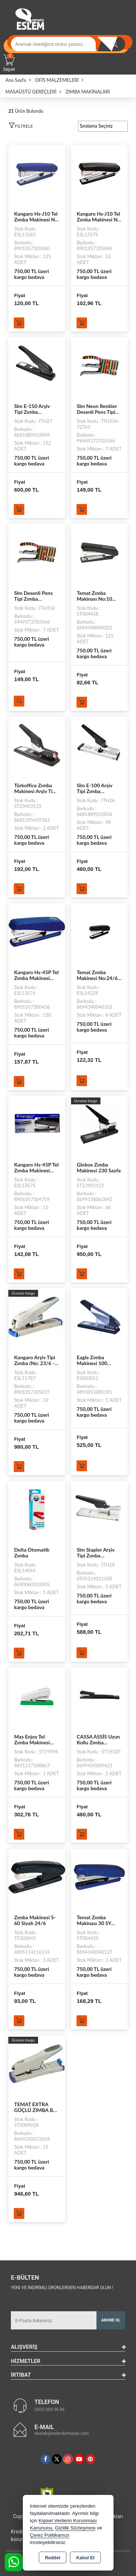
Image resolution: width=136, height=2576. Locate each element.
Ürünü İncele (19, 701)
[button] (20, 127)
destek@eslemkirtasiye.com (61, 2433)
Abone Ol (111, 2320)
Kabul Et (85, 2557)
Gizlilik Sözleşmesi (75, 2528)
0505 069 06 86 (49, 2409)
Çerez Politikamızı (50, 2535)
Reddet (52, 2557)
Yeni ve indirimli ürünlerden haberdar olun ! (62, 2287)
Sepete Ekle (19, 323)
